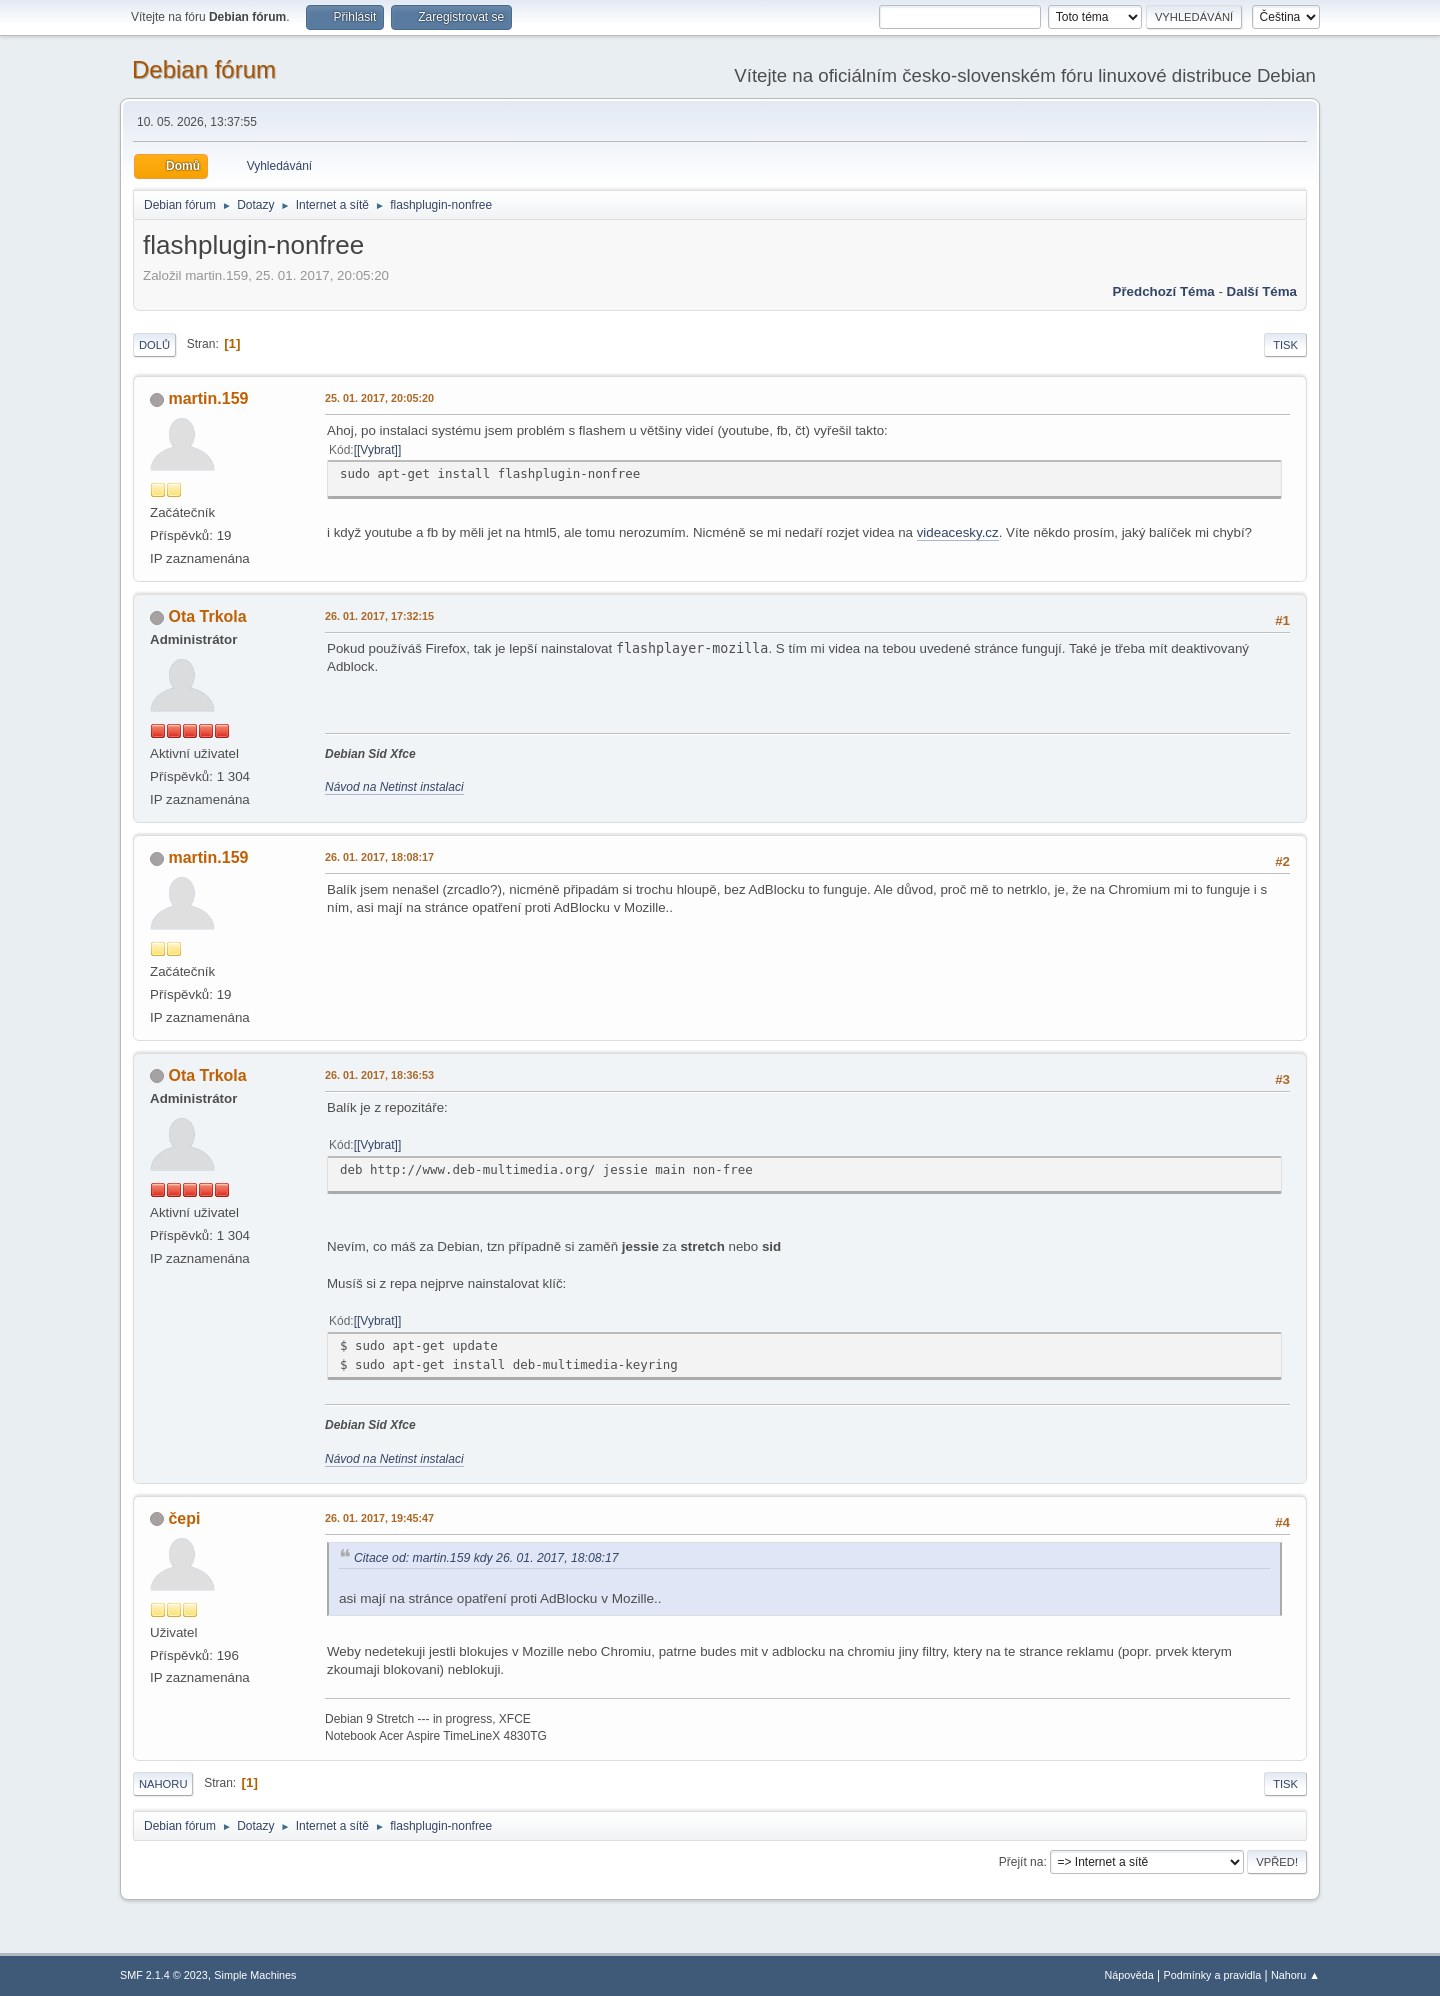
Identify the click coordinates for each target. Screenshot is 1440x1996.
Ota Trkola (207, 616)
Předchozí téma (1164, 291)
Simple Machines (255, 1975)
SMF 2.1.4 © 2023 (164, 1975)
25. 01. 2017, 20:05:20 (379, 398)
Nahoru (163, 1784)
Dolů (154, 345)
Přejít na (1021, 1862)
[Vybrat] (377, 450)
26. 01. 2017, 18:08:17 (379, 857)
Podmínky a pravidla (1213, 1975)
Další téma (1262, 291)
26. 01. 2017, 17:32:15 (379, 616)
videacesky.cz (958, 532)
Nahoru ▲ (1295, 1975)
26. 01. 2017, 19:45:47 (379, 1518)
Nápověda (1129, 1975)
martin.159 (208, 398)
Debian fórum (204, 69)
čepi (184, 1518)
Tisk (1285, 345)
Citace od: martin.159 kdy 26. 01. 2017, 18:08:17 (486, 1558)
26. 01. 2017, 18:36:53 (379, 1075)
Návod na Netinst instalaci (394, 787)
